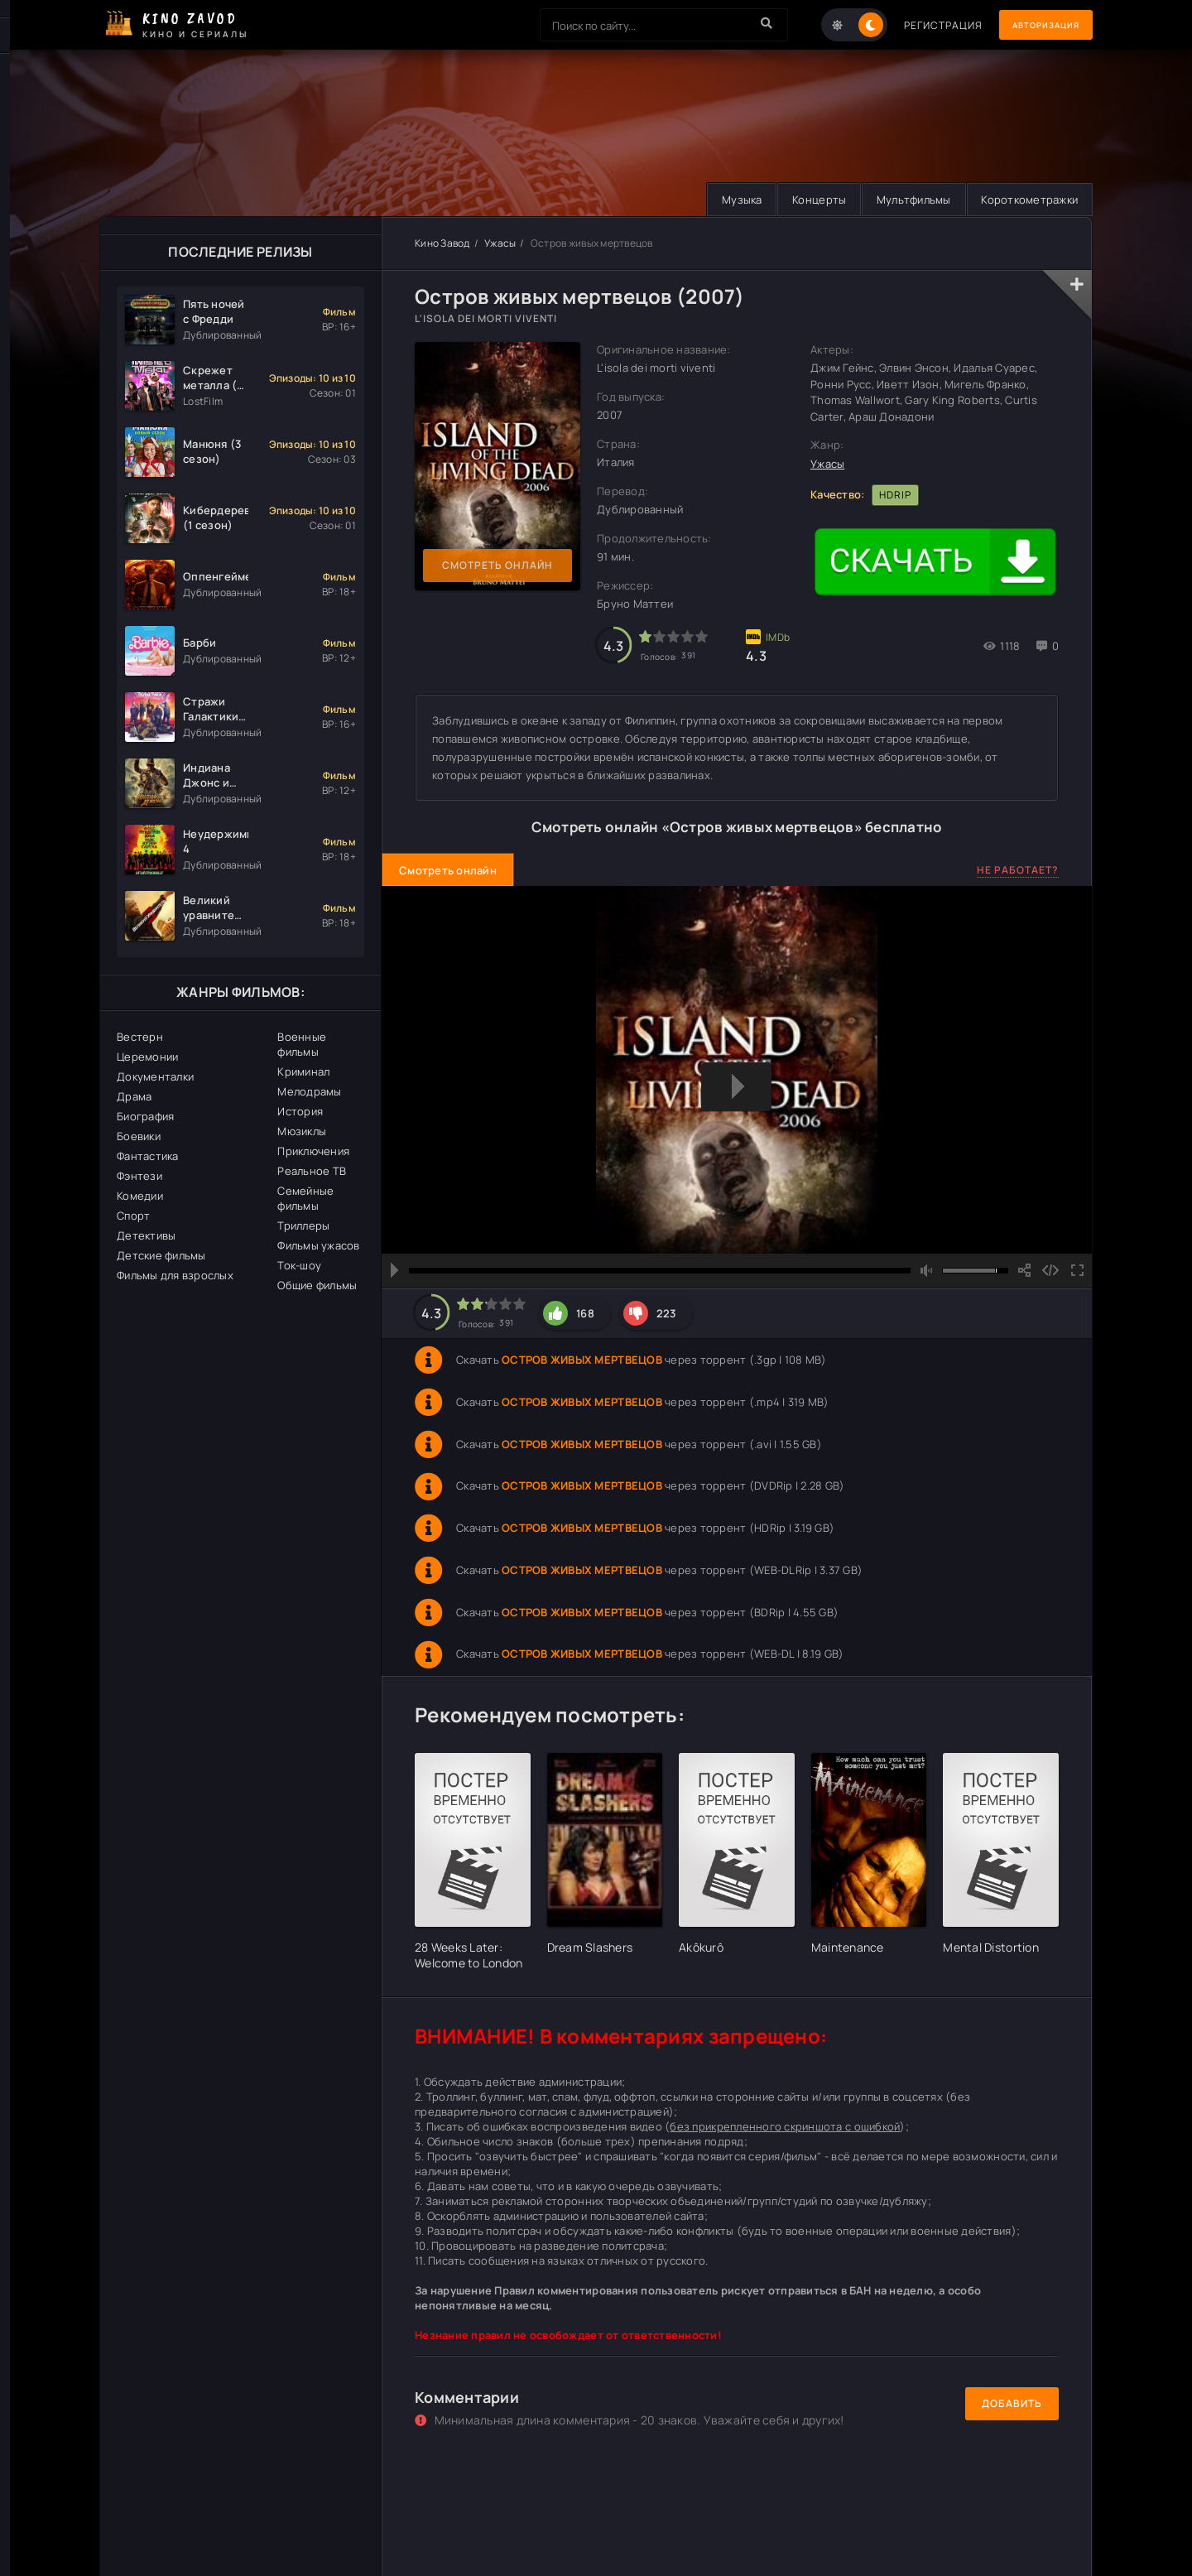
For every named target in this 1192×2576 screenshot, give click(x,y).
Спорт (133, 1215)
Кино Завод (442, 243)
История (300, 1111)
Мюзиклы (301, 1131)
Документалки (155, 1076)
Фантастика (148, 1155)
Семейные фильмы (305, 1198)
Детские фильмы (161, 1255)
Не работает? (1018, 870)
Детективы (146, 1235)
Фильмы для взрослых (175, 1275)
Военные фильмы (301, 1044)
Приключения (313, 1151)
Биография (145, 1116)
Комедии (140, 1195)
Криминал (303, 1071)
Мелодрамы (309, 1091)
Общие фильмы (317, 1285)
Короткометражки (1026, 199)
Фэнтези (139, 1175)
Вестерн (140, 1036)
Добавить (1012, 2404)
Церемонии (147, 1056)
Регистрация (921, 25)
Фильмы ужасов (318, 1245)
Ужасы (500, 243)
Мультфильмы (906, 199)
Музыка (726, 199)
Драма (134, 1096)
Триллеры (303, 1225)
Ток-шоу (299, 1265)
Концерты (807, 199)
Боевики (139, 1136)
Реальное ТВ (311, 1170)
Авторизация (1034, 25)
